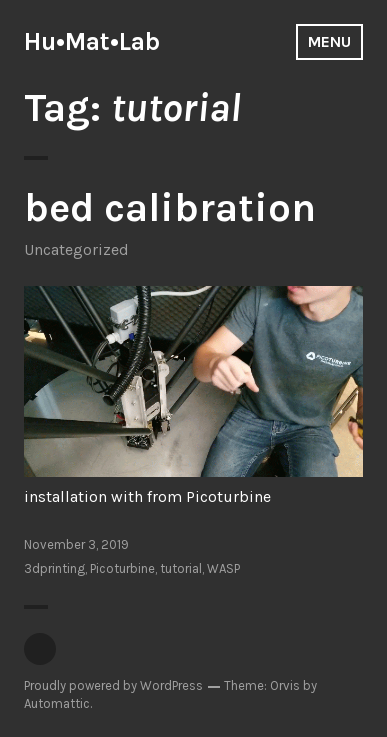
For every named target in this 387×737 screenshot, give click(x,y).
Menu (329, 41)
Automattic (57, 703)
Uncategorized (76, 249)
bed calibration (170, 207)
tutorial (181, 568)
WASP (223, 568)
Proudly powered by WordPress (113, 685)
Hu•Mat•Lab (92, 41)
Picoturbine (122, 568)
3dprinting (54, 568)
